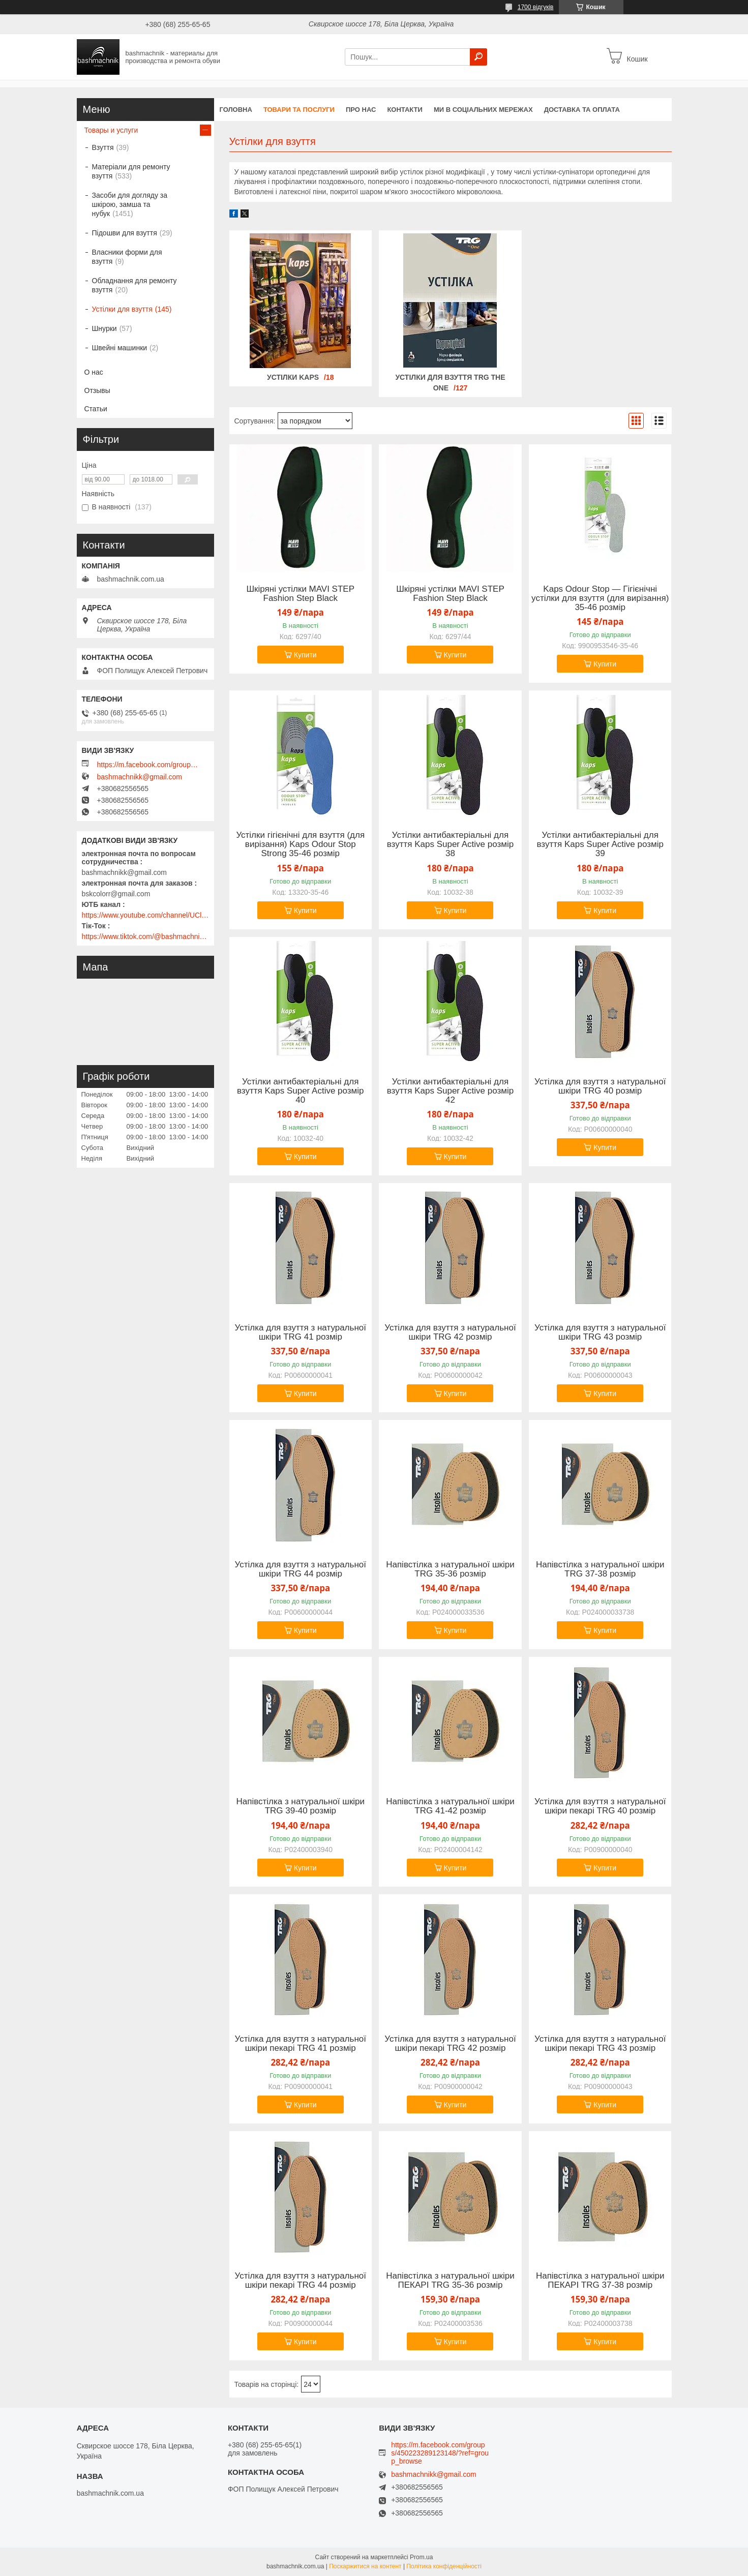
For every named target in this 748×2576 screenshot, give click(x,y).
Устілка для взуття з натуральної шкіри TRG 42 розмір (450, 1332)
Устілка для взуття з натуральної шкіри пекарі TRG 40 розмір (600, 1806)
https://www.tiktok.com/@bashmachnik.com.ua (145, 936)
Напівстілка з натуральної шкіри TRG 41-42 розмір (450, 1806)
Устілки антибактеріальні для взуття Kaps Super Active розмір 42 (450, 1091)
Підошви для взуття (124, 233)
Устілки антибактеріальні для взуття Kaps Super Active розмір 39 (600, 844)
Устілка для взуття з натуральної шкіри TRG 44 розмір (300, 1569)
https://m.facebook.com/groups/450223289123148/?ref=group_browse (148, 765)
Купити (305, 655)
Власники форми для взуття (127, 256)
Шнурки (104, 328)
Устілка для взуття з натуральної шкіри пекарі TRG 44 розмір (300, 2280)
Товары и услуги (111, 130)
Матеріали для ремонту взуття (131, 171)
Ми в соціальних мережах (483, 109)
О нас (93, 372)
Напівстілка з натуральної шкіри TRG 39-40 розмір (300, 1806)
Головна (236, 109)
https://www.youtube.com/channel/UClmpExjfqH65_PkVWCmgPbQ (145, 915)
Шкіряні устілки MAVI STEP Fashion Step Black (301, 594)
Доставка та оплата (582, 109)
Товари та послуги (299, 109)
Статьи (95, 409)
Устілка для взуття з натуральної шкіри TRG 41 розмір (300, 1332)
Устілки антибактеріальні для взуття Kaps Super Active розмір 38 (450, 844)
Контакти (405, 109)
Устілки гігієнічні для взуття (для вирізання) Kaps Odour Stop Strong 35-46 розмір (300, 844)
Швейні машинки (119, 348)
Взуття (103, 147)
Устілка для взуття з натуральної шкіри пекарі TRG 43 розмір (600, 2044)
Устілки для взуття (122, 309)
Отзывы (97, 390)
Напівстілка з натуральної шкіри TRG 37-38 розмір (600, 1569)
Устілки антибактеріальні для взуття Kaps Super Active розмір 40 (300, 1091)
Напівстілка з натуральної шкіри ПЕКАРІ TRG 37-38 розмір (600, 2280)
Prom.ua (421, 2557)
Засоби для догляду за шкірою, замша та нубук (130, 204)
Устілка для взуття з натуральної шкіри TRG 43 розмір (600, 1332)
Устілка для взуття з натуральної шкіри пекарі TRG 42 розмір (450, 2044)
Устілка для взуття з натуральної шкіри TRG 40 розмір (600, 1086)
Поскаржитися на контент (365, 2566)
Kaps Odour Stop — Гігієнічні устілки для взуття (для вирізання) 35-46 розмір (600, 598)
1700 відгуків (536, 7)
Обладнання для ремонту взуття (134, 285)
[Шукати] (478, 57)
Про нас (361, 109)
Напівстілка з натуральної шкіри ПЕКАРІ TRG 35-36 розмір (450, 2280)
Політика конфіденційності (444, 2566)
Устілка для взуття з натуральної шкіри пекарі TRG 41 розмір (300, 2044)
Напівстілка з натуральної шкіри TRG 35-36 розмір (450, 1569)
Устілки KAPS (293, 377)
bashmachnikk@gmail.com (140, 777)
